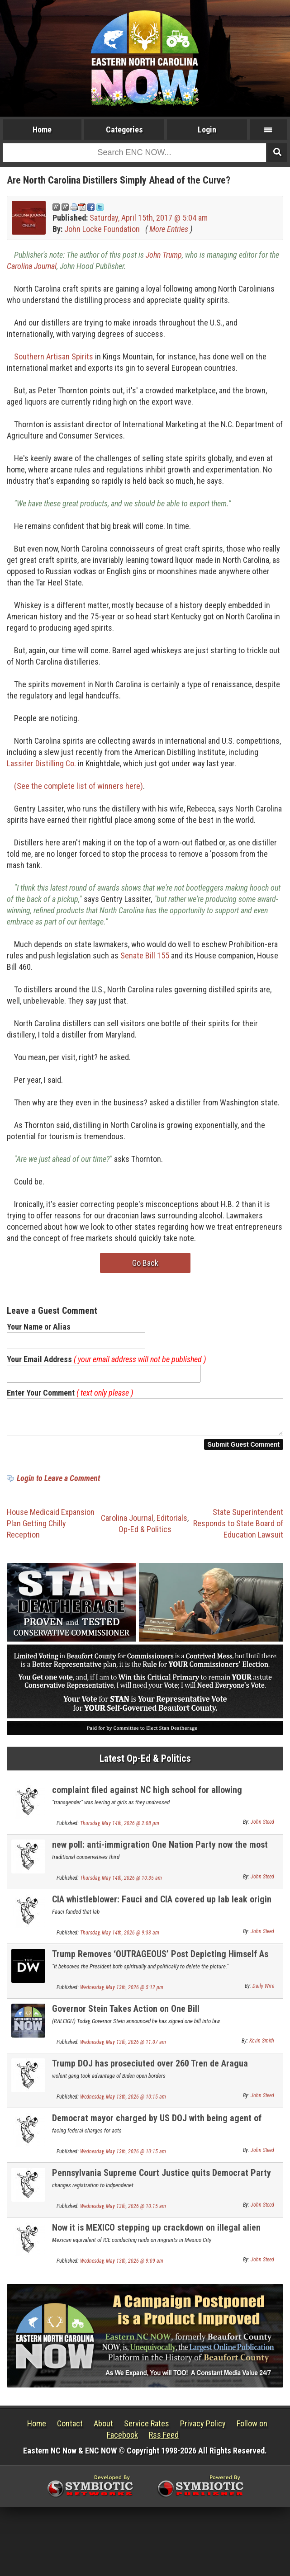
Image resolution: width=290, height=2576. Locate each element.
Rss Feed (164, 2440)
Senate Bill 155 (144, 955)
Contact (70, 2429)
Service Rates (146, 2429)
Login (207, 129)
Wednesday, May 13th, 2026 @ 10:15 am (123, 2102)
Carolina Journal (32, 266)
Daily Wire (263, 1991)
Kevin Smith (261, 2046)
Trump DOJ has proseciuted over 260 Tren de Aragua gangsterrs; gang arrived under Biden (150, 2074)
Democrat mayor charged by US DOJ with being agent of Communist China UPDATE (156, 2128)
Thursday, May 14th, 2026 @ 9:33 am (119, 1938)
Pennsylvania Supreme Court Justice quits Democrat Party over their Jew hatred (161, 2183)
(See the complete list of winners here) (78, 786)
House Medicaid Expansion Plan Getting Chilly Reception (51, 1529)
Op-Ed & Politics (145, 1534)
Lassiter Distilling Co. (41, 763)
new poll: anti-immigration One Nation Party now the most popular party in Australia (160, 1855)
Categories (124, 129)
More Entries (168, 229)
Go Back (145, 1263)
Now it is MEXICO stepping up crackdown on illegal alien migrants (156, 2238)
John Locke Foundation (102, 229)
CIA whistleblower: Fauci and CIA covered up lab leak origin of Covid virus (161, 1909)
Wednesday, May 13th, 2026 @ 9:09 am (121, 2266)
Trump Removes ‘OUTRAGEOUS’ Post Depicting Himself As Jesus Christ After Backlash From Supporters (160, 1964)
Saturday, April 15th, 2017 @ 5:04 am (149, 217)
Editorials (172, 1523)
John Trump (164, 254)
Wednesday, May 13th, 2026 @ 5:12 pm (121, 1993)
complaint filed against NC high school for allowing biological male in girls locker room (147, 1800)
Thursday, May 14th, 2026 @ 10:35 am (121, 1883)
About (103, 2429)
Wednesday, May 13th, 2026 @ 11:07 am (123, 2047)
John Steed (262, 1827)
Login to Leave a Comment (58, 1483)
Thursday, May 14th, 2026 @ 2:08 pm (119, 1829)
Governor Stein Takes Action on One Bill (126, 2014)
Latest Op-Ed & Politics (145, 1763)
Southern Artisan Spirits (53, 356)
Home (42, 129)
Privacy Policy (203, 2429)
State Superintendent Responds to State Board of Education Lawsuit (238, 1529)
